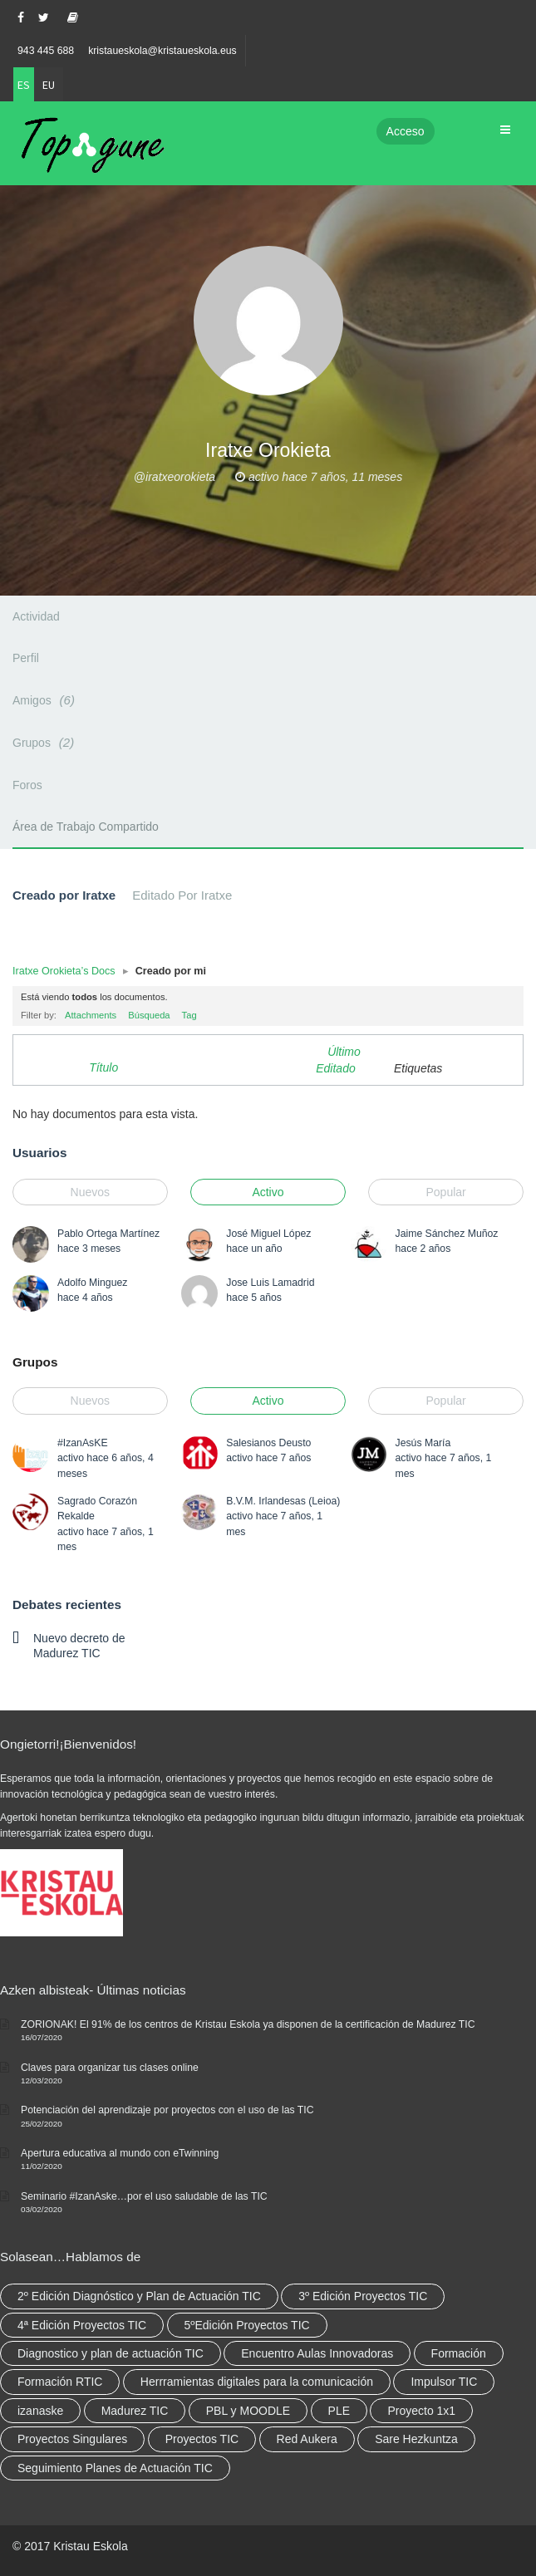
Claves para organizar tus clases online (110, 2067)
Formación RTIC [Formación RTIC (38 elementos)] (59, 2381)
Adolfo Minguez (92, 1282)
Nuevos (90, 1192)
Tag (189, 1015)
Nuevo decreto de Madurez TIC (79, 1645)
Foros (27, 785)
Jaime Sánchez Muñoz (447, 1233)
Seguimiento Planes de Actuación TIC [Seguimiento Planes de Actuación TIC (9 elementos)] (115, 2468)
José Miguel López (268, 1233)
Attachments (90, 1015)
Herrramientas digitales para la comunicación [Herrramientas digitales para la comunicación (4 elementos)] (256, 2381)
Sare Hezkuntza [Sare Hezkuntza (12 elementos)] (416, 2439)
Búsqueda (149, 1015)
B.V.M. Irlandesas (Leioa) (283, 1501)
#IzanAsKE (82, 1443)
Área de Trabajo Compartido (85, 826)
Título (103, 1067)
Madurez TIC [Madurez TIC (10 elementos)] (135, 2410)
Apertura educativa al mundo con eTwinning (120, 2153)
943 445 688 (45, 50)
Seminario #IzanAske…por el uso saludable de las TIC (144, 2196)
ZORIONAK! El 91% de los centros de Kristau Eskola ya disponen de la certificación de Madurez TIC (248, 2024)
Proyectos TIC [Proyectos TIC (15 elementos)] (201, 2439)
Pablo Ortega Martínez (108, 1233)
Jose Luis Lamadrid (270, 1282)
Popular (446, 1192)
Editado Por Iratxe (182, 895)
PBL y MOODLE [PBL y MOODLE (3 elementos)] (248, 2410)
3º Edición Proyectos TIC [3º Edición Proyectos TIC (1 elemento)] (362, 2296)
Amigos (46, 700)
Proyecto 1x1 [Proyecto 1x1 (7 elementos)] (421, 2410)
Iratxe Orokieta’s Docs (64, 971)
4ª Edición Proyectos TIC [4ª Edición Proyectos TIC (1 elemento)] (81, 2325)
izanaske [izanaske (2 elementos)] (40, 2410)
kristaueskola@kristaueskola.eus (162, 50)
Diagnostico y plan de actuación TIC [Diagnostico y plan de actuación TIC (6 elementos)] (110, 2353)
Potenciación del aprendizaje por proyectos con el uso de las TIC (167, 2110)
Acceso (405, 131)
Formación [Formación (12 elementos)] (458, 2353)
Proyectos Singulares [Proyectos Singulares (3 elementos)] (72, 2439)
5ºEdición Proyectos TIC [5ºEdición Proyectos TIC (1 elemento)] (247, 2325)
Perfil (25, 658)
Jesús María (423, 1443)
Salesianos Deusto (268, 1443)
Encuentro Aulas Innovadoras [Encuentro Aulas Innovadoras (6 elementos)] (317, 2353)
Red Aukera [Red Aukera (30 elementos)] (307, 2439)
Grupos (45, 742)
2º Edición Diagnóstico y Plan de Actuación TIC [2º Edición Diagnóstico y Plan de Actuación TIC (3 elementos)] (139, 2296)
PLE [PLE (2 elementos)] (339, 2410)
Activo (267, 1192)
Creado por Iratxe (64, 895)
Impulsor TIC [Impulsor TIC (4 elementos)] (444, 2381)
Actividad (36, 616)
